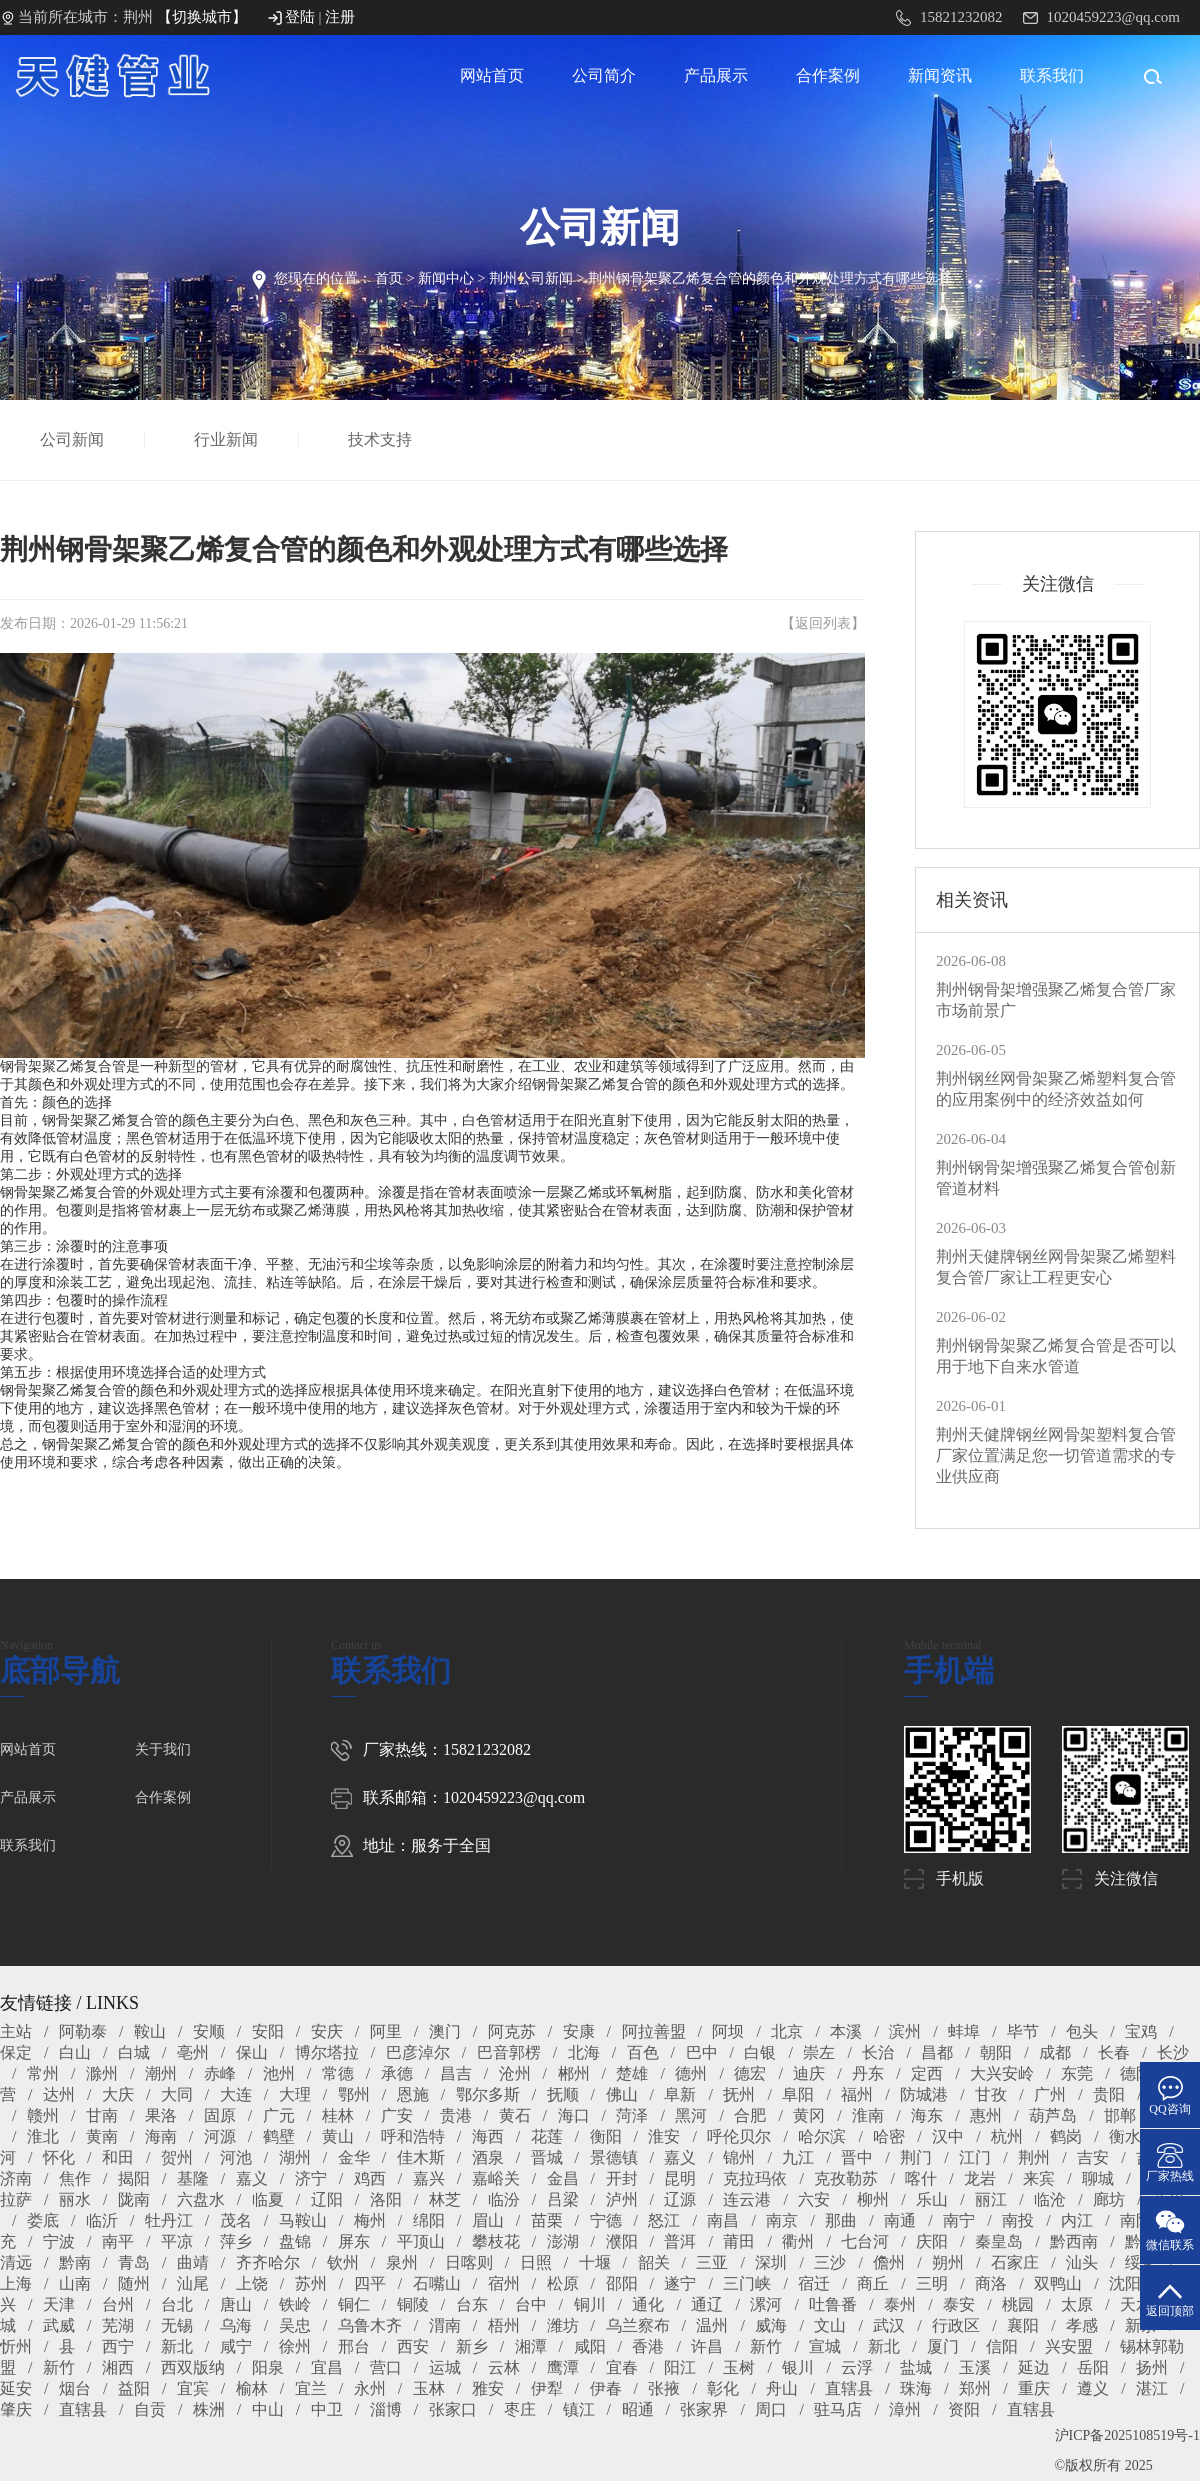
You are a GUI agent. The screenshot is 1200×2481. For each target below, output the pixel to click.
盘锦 (295, 2241)
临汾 (504, 2199)
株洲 (209, 2409)
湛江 (1152, 2388)
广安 (397, 2115)
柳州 (873, 2199)
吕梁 (563, 2199)
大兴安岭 (1002, 2073)
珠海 (916, 2388)
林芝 (445, 2199)
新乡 (472, 2346)
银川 (798, 2367)
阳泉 (268, 2367)
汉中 (948, 2136)
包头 (1082, 2031)
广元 (279, 2115)
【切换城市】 (202, 17)
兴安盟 (1069, 2346)
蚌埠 (964, 2031)
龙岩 (980, 2178)
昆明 (680, 2178)
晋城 (547, 2157)
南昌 (723, 2220)
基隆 (193, 2178)
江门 (975, 2157)
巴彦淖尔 (418, 2052)
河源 (220, 2136)
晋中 (857, 2157)
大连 (236, 2094)
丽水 (75, 2199)
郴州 (574, 2073)
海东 (927, 2115)
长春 (1114, 2052)
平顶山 (421, 2241)
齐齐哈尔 (268, 2262)
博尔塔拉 (327, 2052)
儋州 (889, 2262)
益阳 (134, 2388)
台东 (472, 2304)
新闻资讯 (940, 75)
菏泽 (632, 2115)
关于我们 (163, 1749)
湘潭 (531, 2346)
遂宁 (680, 2283)
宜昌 (327, 2367)
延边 (1034, 2367)
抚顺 (563, 2094)
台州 (118, 2304)
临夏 (268, 2199)
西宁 (118, 2346)
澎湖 (563, 2241)
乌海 (236, 2325)
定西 (927, 2073)
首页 (389, 278)
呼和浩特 (413, 2136)
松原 (563, 2283)
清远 (16, 2262)
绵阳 (429, 2220)
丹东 (868, 2073)
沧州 (515, 2073)
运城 (445, 2367)
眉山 (488, 2220)
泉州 (402, 2262)
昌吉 (456, 2073)
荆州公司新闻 (531, 278)
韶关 (654, 2262)
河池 (236, 2157)
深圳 (771, 2262)
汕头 (1082, 2262)
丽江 (991, 2199)
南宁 (959, 2220)
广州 (1050, 2094)
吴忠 (295, 2325)
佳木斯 (421, 2157)
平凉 (177, 2241)
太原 (1077, 2304)
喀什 (921, 2178)
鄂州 (354, 2094)
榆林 (252, 2388)
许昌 (707, 2346)
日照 (536, 2262)
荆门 (916, 2157)
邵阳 (622, 2283)
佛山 (622, 2094)
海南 (161, 2136)
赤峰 (220, 2073)
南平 (118, 2241)
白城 (134, 2052)
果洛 (161, 2115)
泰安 (959, 2304)
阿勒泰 (83, 2031)
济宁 (311, 2178)
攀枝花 (496, 2241)
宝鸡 (1141, 2031)
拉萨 (16, 2199)
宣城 (825, 2346)
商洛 (991, 2283)
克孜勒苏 (846, 2178)
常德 (338, 2073)
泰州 (900, 2304)
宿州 (504, 2283)
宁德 (606, 2220)
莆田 (739, 2241)
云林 (504, 2367)
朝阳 (996, 2052)
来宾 (1039, 2178)
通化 (648, 2304)
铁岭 (295, 2304)
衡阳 (606, 2136)
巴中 (702, 2052)
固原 (220, 2115)
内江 (1077, 2220)
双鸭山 (1058, 2283)
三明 (932, 2283)
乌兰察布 (638, 2325)
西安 (413, 2346)
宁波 (59, 2241)
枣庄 (520, 2409)
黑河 (691, 2115)
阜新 (680, 2094)
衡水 (1125, 2136)
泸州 (622, 2199)
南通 (900, 2220)
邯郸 (1120, 2115)
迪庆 (809, 2073)
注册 (340, 17)
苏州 (311, 2283)
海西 (488, 2136)
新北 (177, 2346)
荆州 (1034, 2157)
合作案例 (828, 75)
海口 (574, 2115)
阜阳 (798, 2094)
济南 (16, 2178)
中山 (268, 2409)
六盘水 (201, 2199)
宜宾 (193, 2388)
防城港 (924, 2094)
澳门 (445, 2031)
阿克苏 (512, 2031)
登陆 (300, 17)
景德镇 (614, 2157)
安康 (579, 2031)
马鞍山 (303, 2220)
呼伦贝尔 (739, 2136)
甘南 (102, 2115)
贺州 (177, 2157)
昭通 (638, 2409)
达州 (59, 2094)
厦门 (943, 2346)
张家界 (704, 2409)
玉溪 (975, 2367)
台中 (531, 2304)
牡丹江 (169, 2220)
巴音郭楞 (509, 2052)
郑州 (975, 2388)
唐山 (236, 2304)
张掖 (664, 2388)
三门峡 (747, 2283)
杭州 (1007, 2136)
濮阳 (622, 2241)
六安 (814, 2199)
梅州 (370, 2220)
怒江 (664, 2220)
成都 (1055, 2052)
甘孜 (991, 2094)
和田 (118, 2157)
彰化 (723, 2388)
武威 (59, 2325)
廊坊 (1109, 2199)
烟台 (75, 2388)
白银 (760, 2052)
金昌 (563, 2178)
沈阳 (1125, 2283)
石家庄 (1015, 2262)
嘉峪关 (496, 2178)
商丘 (873, 2283)
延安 (16, 2388)
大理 (295, 2094)
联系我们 (1052, 75)
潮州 (161, 2073)
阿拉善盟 (654, 2031)
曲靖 (193, 2262)
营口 (386, 2367)
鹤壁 (279, 2136)
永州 (370, 2388)
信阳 (1002, 2346)
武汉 (889, 2325)
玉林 (429, 2388)
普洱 (680, 2241)
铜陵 (413, 2304)
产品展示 (716, 75)
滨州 (905, 2031)
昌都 (937, 2052)
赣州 (43, 2115)
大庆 (118, 2094)
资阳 (964, 2409)
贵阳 (1109, 2094)
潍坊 (563, 2325)
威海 (771, 2325)
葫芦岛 (1053, 2115)
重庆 (1034, 2388)
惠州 (986, 2115)
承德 (397, 2073)
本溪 (846, 2031)
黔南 (75, 2262)
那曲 (841, 2220)
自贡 (150, 2409)
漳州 (905, 2409)
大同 (177, 2094)
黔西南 (1074, 2241)
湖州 (295, 2157)
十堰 (595, 2262)
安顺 (209, 2031)
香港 (648, 2346)
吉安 (1093, 2157)
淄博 (386, 2409)
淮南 (868, 2115)
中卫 (327, 2409)
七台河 (865, 2241)
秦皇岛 (999, 2241)
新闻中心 (446, 278)
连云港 (747, 2199)
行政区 (956, 2325)
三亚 (712, 2262)
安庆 (327, 2031)
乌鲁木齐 (370, 2325)
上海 (16, 2283)
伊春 (606, 2388)
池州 (279, 2073)
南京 (782, 2220)
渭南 (445, 2325)
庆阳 (932, 2241)
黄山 (338, 2136)
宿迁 (814, 2283)
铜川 (590, 2304)
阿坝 (728, 2031)
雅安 (488, 2388)
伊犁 (547, 2388)
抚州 (739, 2094)
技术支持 (382, 439)
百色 (643, 2052)
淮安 (664, 2136)
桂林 (338, 2115)
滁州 (102, 2073)
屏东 (354, 2241)
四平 (370, 2283)
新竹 (766, 2346)
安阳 (268, 2031)
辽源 (680, 2199)
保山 (252, 2052)
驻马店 (838, 2409)
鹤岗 (1066, 2136)
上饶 (252, 2283)
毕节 (1023, 2031)
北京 (787, 2031)
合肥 (750, 2115)
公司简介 (604, 75)
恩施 (413, 2094)
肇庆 (16, 2409)
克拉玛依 (755, 2178)
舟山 (782, 2388)
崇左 (819, 2052)
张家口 (453, 2409)
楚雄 (632, 2073)
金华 (354, 2157)
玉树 (739, 2367)
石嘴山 (437, 2283)
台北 (177, 2304)
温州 (712, 2325)
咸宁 (236, 2346)
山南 (75, 2283)
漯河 (766, 2304)
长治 (878, 2052)
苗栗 (547, 2220)
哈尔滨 (822, 2136)
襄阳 (1023, 2325)
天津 (59, 2304)
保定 (16, 2052)
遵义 (1093, 2388)
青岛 (134, 2262)
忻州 (16, 2346)
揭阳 (134, 2178)
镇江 (579, 2409)
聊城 (1098, 2178)
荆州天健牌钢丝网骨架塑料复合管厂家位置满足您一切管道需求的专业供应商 (1056, 1455)
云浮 (857, 2367)
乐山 (932, 2199)
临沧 (1050, 2199)
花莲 (547, 2136)
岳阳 (1093, 2367)
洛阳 (386, 2199)
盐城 (916, 2367)
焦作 (75, 2178)
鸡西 (370, 2178)
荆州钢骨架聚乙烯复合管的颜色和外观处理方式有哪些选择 (770, 278)
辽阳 (327, 2199)
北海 (584, 2052)
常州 (43, 2073)
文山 (830, 2325)
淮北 (43, 2136)
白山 (75, 2052)
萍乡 (236, 2241)
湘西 (118, 2367)
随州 (134, 2283)
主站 (16, 2031)
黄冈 (809, 2115)
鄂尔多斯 (488, 2094)
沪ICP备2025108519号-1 (1127, 2435)
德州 (691, 2073)
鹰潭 (563, 2367)
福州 (857, 2094)
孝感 (1082, 2325)
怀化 (59, 2157)
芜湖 (118, 2325)
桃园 (1018, 2304)
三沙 (830, 2262)
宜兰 (311, 2388)
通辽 (707, 2304)
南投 (1018, 2220)
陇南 (134, 2199)
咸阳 (590, 2346)
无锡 (177, 2325)
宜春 (622, 2367)
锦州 (739, 2157)
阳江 (680, 2367)
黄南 (102, 2136)
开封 (622, 2178)
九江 (798, 2157)
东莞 (1077, 2073)
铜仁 (354, 2304)
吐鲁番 (833, 2304)
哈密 (889, 2136)
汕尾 (193, 2283)
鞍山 (150, 2031)
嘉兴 (429, 2178)
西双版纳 (193, 2367)
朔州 (948, 2262)
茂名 (236, 2220)
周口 (771, 2409)
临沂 (102, 2220)
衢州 (798, 2241)
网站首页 (492, 75)
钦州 (343, 2262)
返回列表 (823, 623)
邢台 (354, 2346)
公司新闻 (74, 439)
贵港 (456, 2115)
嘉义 (680, 2157)
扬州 (1152, 2367)
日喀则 (469, 2262)
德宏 (750, 2073)
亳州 (193, 2052)
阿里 (386, 2031)
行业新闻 (228, 439)
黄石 (515, 2115)
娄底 (43, 2220)
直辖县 (849, 2388)
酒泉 (488, 2157)
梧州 (504, 2325)
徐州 (295, 2346)
